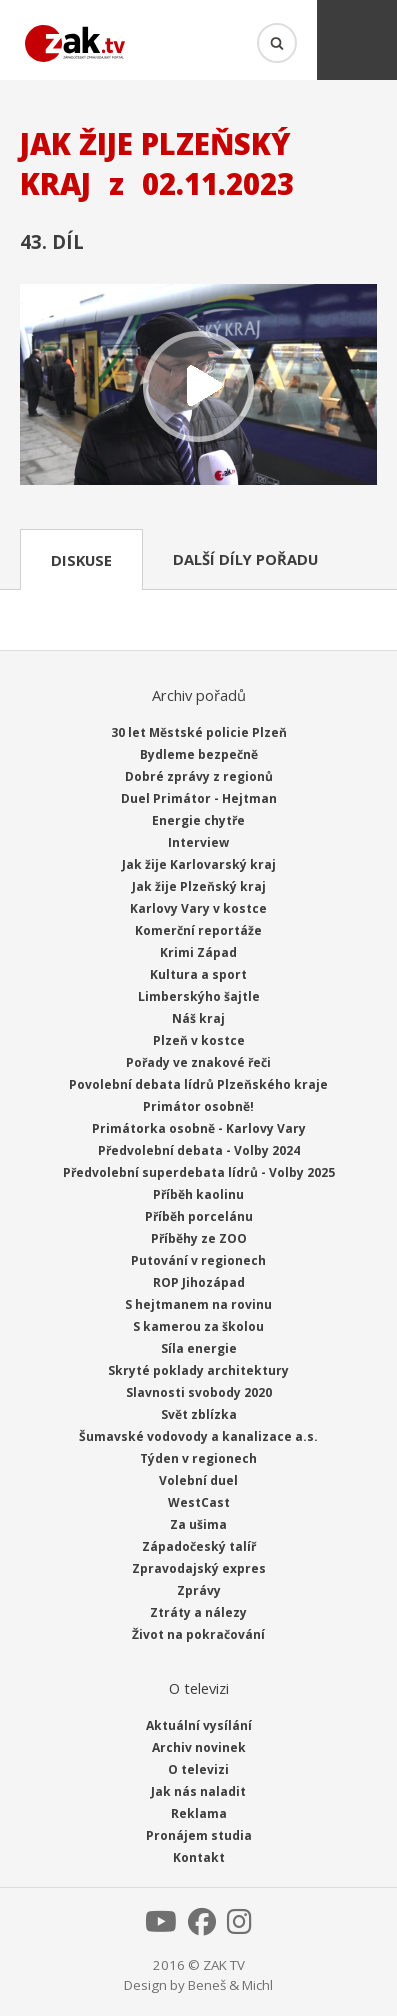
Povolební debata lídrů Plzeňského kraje (198, 1084)
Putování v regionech (198, 1260)
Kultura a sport (198, 974)
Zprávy (199, 1590)
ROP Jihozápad (199, 1282)
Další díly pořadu (245, 559)
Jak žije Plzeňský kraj (199, 886)
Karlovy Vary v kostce (198, 908)
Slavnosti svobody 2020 (199, 1392)
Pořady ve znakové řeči (198, 1062)
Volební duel (198, 1480)
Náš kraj (198, 1018)
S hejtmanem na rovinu (198, 1304)
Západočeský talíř (199, 1546)
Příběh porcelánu (199, 1216)
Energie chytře (198, 820)
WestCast (199, 1502)
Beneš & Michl (230, 1985)
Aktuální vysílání (199, 1725)
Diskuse (81, 560)
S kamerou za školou (198, 1326)
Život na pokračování (198, 1634)
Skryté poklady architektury (198, 1370)
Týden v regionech (198, 1458)
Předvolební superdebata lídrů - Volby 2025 (199, 1172)
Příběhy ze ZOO (199, 1238)
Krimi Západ (198, 952)
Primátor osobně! (198, 1106)
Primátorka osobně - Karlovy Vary (199, 1128)
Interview (198, 842)
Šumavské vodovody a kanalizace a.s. (198, 1436)
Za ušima (198, 1524)
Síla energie (199, 1348)
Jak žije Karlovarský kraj (199, 864)
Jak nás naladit (198, 1791)
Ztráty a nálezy (198, 1612)
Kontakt (199, 1857)
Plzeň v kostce (199, 1040)
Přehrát (198, 386)
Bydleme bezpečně (199, 754)
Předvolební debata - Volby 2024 (199, 1150)
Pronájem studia (199, 1835)
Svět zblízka (199, 1414)
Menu (357, 40)
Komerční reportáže (198, 930)
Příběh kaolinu (198, 1194)
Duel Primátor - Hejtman (199, 798)
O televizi (198, 1769)
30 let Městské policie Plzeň (199, 732)
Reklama (199, 1813)
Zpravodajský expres (199, 1568)
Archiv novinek (199, 1747)
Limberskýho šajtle (199, 996)
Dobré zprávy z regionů (199, 776)
